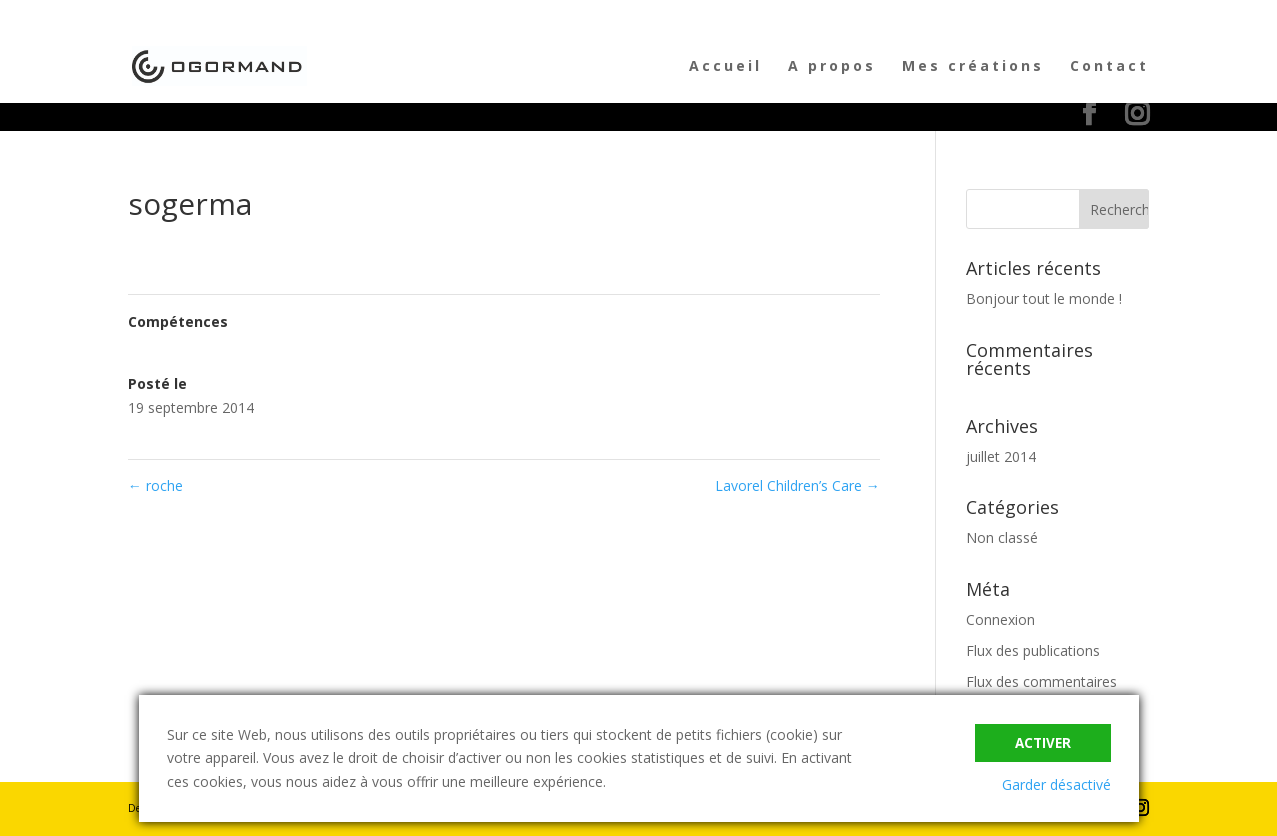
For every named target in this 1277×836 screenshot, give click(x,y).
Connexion (1000, 619)
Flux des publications (1033, 650)
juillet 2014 (1001, 456)
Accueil (725, 67)
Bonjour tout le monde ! (1044, 298)
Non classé (1002, 537)
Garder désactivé (1056, 784)
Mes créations (973, 67)
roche (155, 485)
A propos (832, 67)
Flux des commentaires (1041, 681)
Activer (1043, 743)
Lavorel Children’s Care (797, 485)
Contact (1109, 67)
